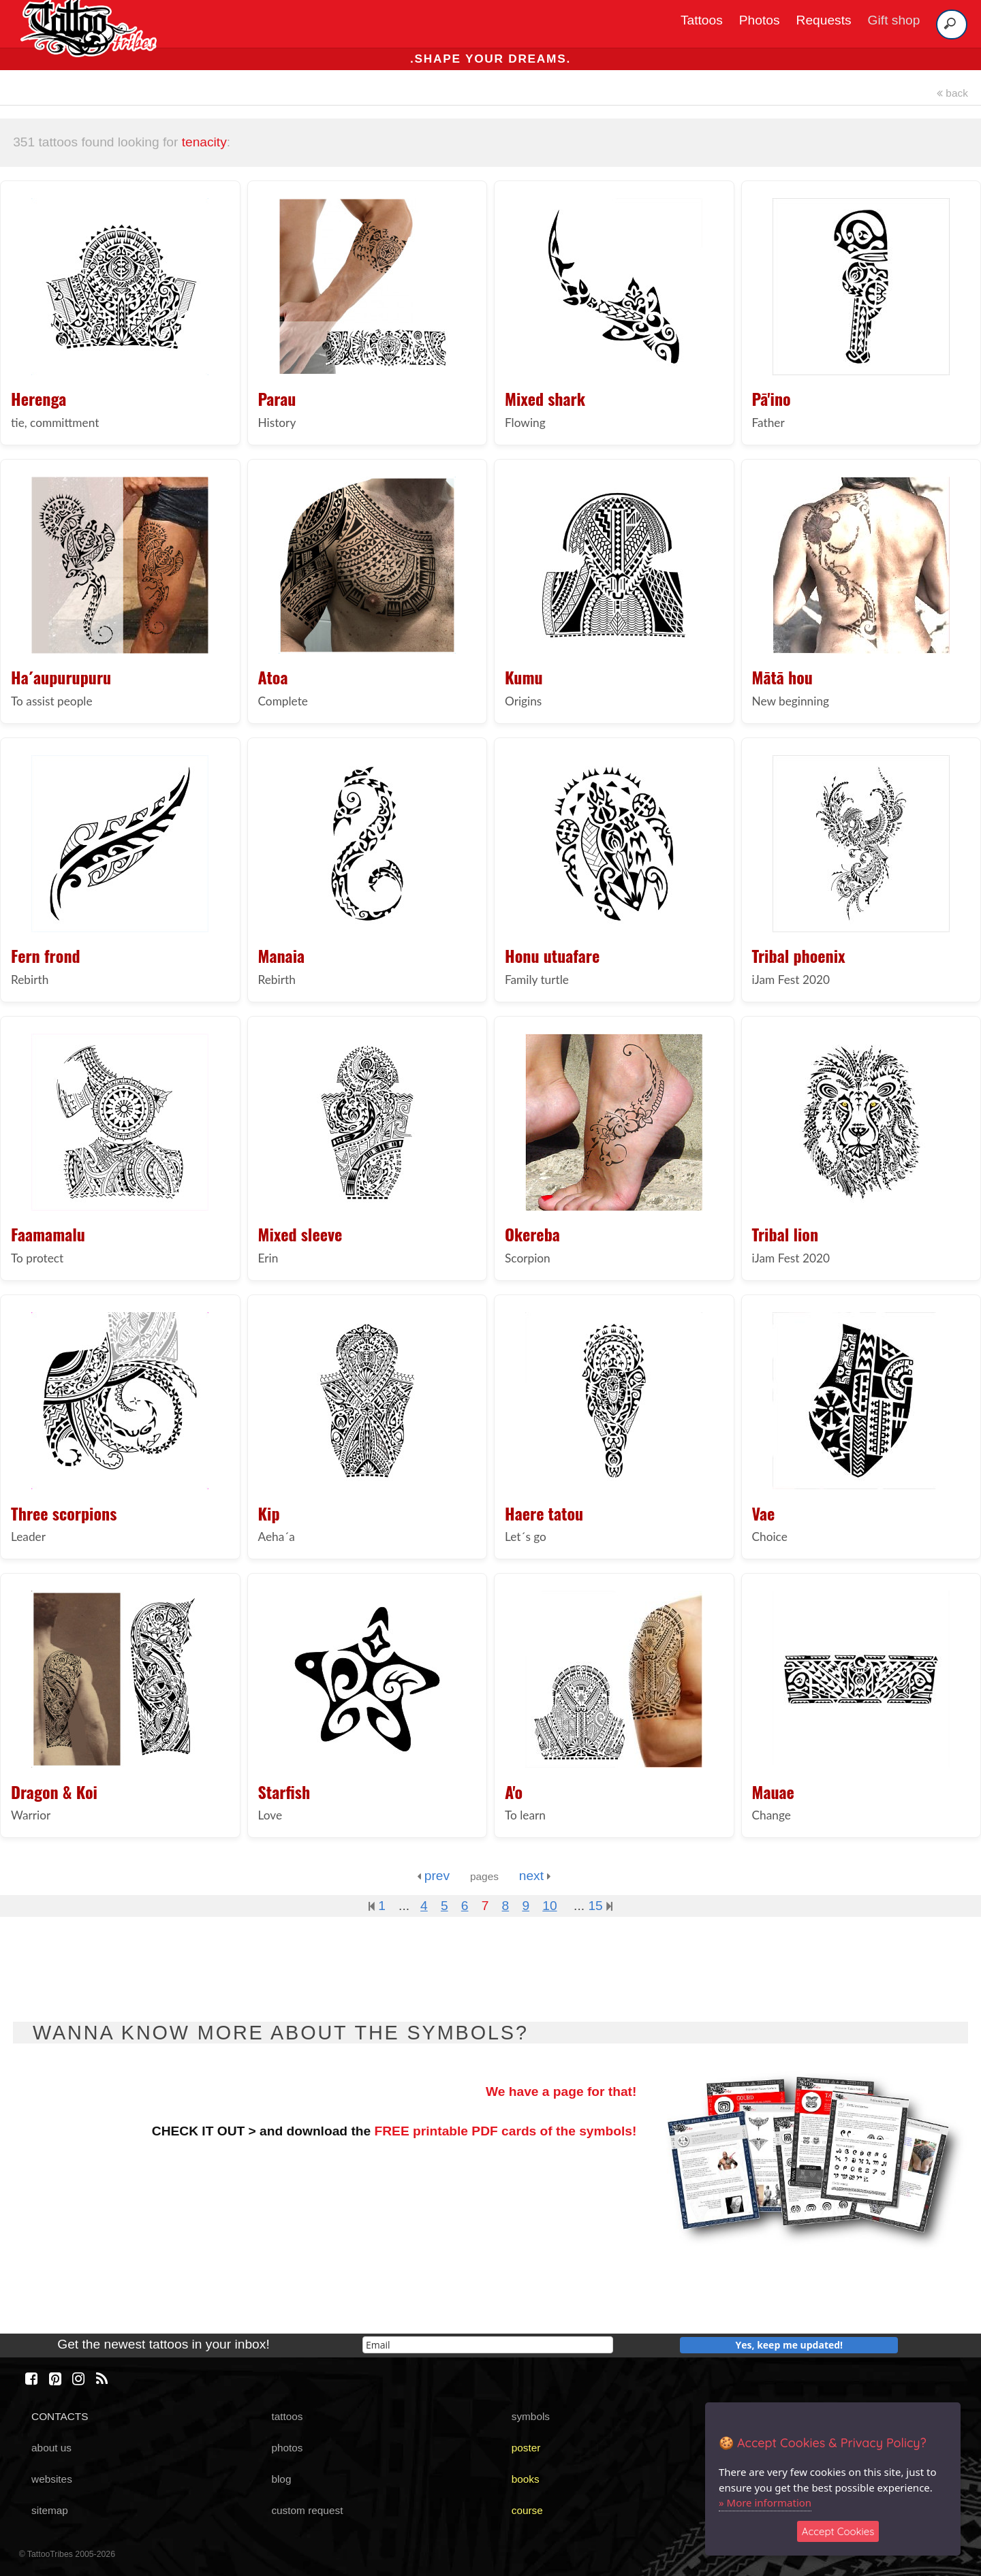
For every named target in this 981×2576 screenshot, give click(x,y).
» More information (765, 2502)
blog (281, 2479)
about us (51, 2447)
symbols (531, 2416)
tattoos (286, 2416)
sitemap (49, 2510)
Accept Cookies (838, 2531)
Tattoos (702, 20)
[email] (487, 2344)
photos (286, 2447)
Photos (759, 20)
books (526, 2479)
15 (600, 1905)
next (535, 1876)
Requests (824, 20)
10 (549, 1905)
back (952, 93)
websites (51, 2479)
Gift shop (894, 20)
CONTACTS (59, 2416)
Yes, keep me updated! (789, 2344)
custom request (307, 2510)
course (527, 2510)
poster (526, 2447)
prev (433, 1876)
